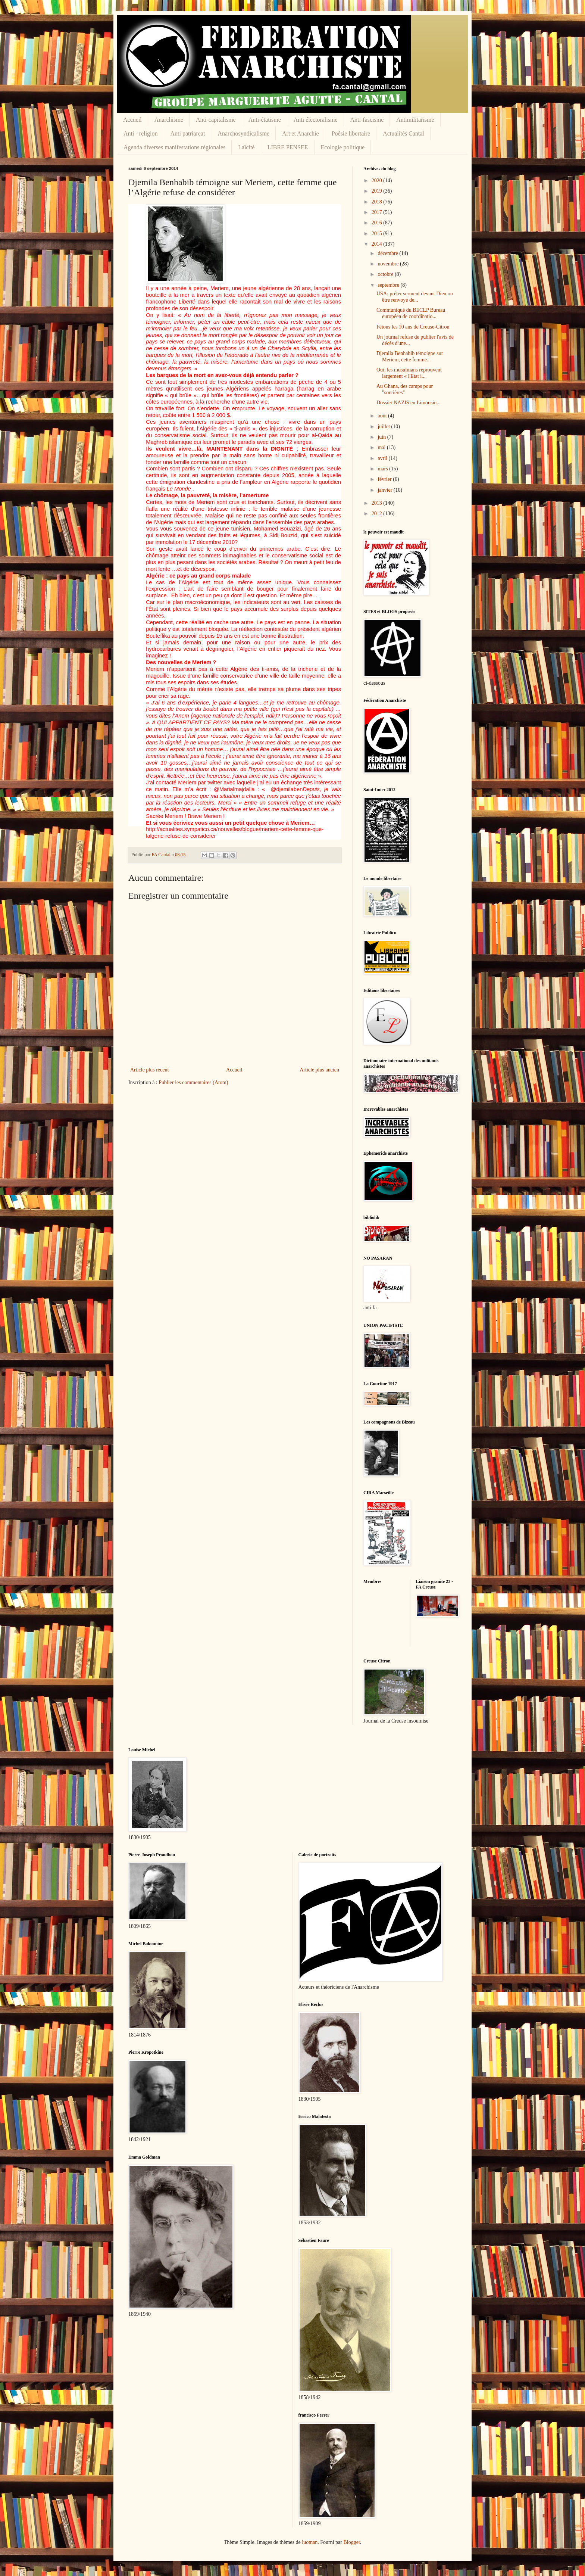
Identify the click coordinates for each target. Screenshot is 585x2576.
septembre (389, 285)
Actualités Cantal (403, 133)
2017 (378, 212)
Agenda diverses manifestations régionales (174, 147)
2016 (378, 222)
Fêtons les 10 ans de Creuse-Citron (413, 327)
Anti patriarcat (188, 133)
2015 (378, 233)
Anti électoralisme (316, 119)
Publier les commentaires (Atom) (193, 1082)
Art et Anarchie (300, 133)
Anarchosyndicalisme (243, 133)
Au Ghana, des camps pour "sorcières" (404, 389)
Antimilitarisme (415, 119)
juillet (384, 426)
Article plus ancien (319, 1070)
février (385, 479)
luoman (309, 2542)
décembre (388, 253)
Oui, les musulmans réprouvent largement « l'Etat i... (409, 373)
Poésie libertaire (351, 133)
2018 (378, 202)
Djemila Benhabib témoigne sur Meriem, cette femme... (409, 357)
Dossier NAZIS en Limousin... (408, 402)
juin (382, 437)
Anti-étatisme (264, 119)
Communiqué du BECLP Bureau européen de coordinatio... (410, 313)
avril (383, 458)
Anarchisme (168, 119)
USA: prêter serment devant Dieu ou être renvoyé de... (414, 297)
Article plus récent (149, 1070)
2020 (378, 180)
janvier (385, 490)
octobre (386, 274)
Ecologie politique (343, 147)
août (383, 416)
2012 (378, 513)
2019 (378, 191)
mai (382, 447)
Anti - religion (140, 133)
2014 (378, 244)
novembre (389, 264)
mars (383, 469)
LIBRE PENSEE (288, 147)
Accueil (132, 119)
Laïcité (246, 147)
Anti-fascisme (367, 119)
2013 (378, 503)
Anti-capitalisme (216, 119)
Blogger (351, 2542)
